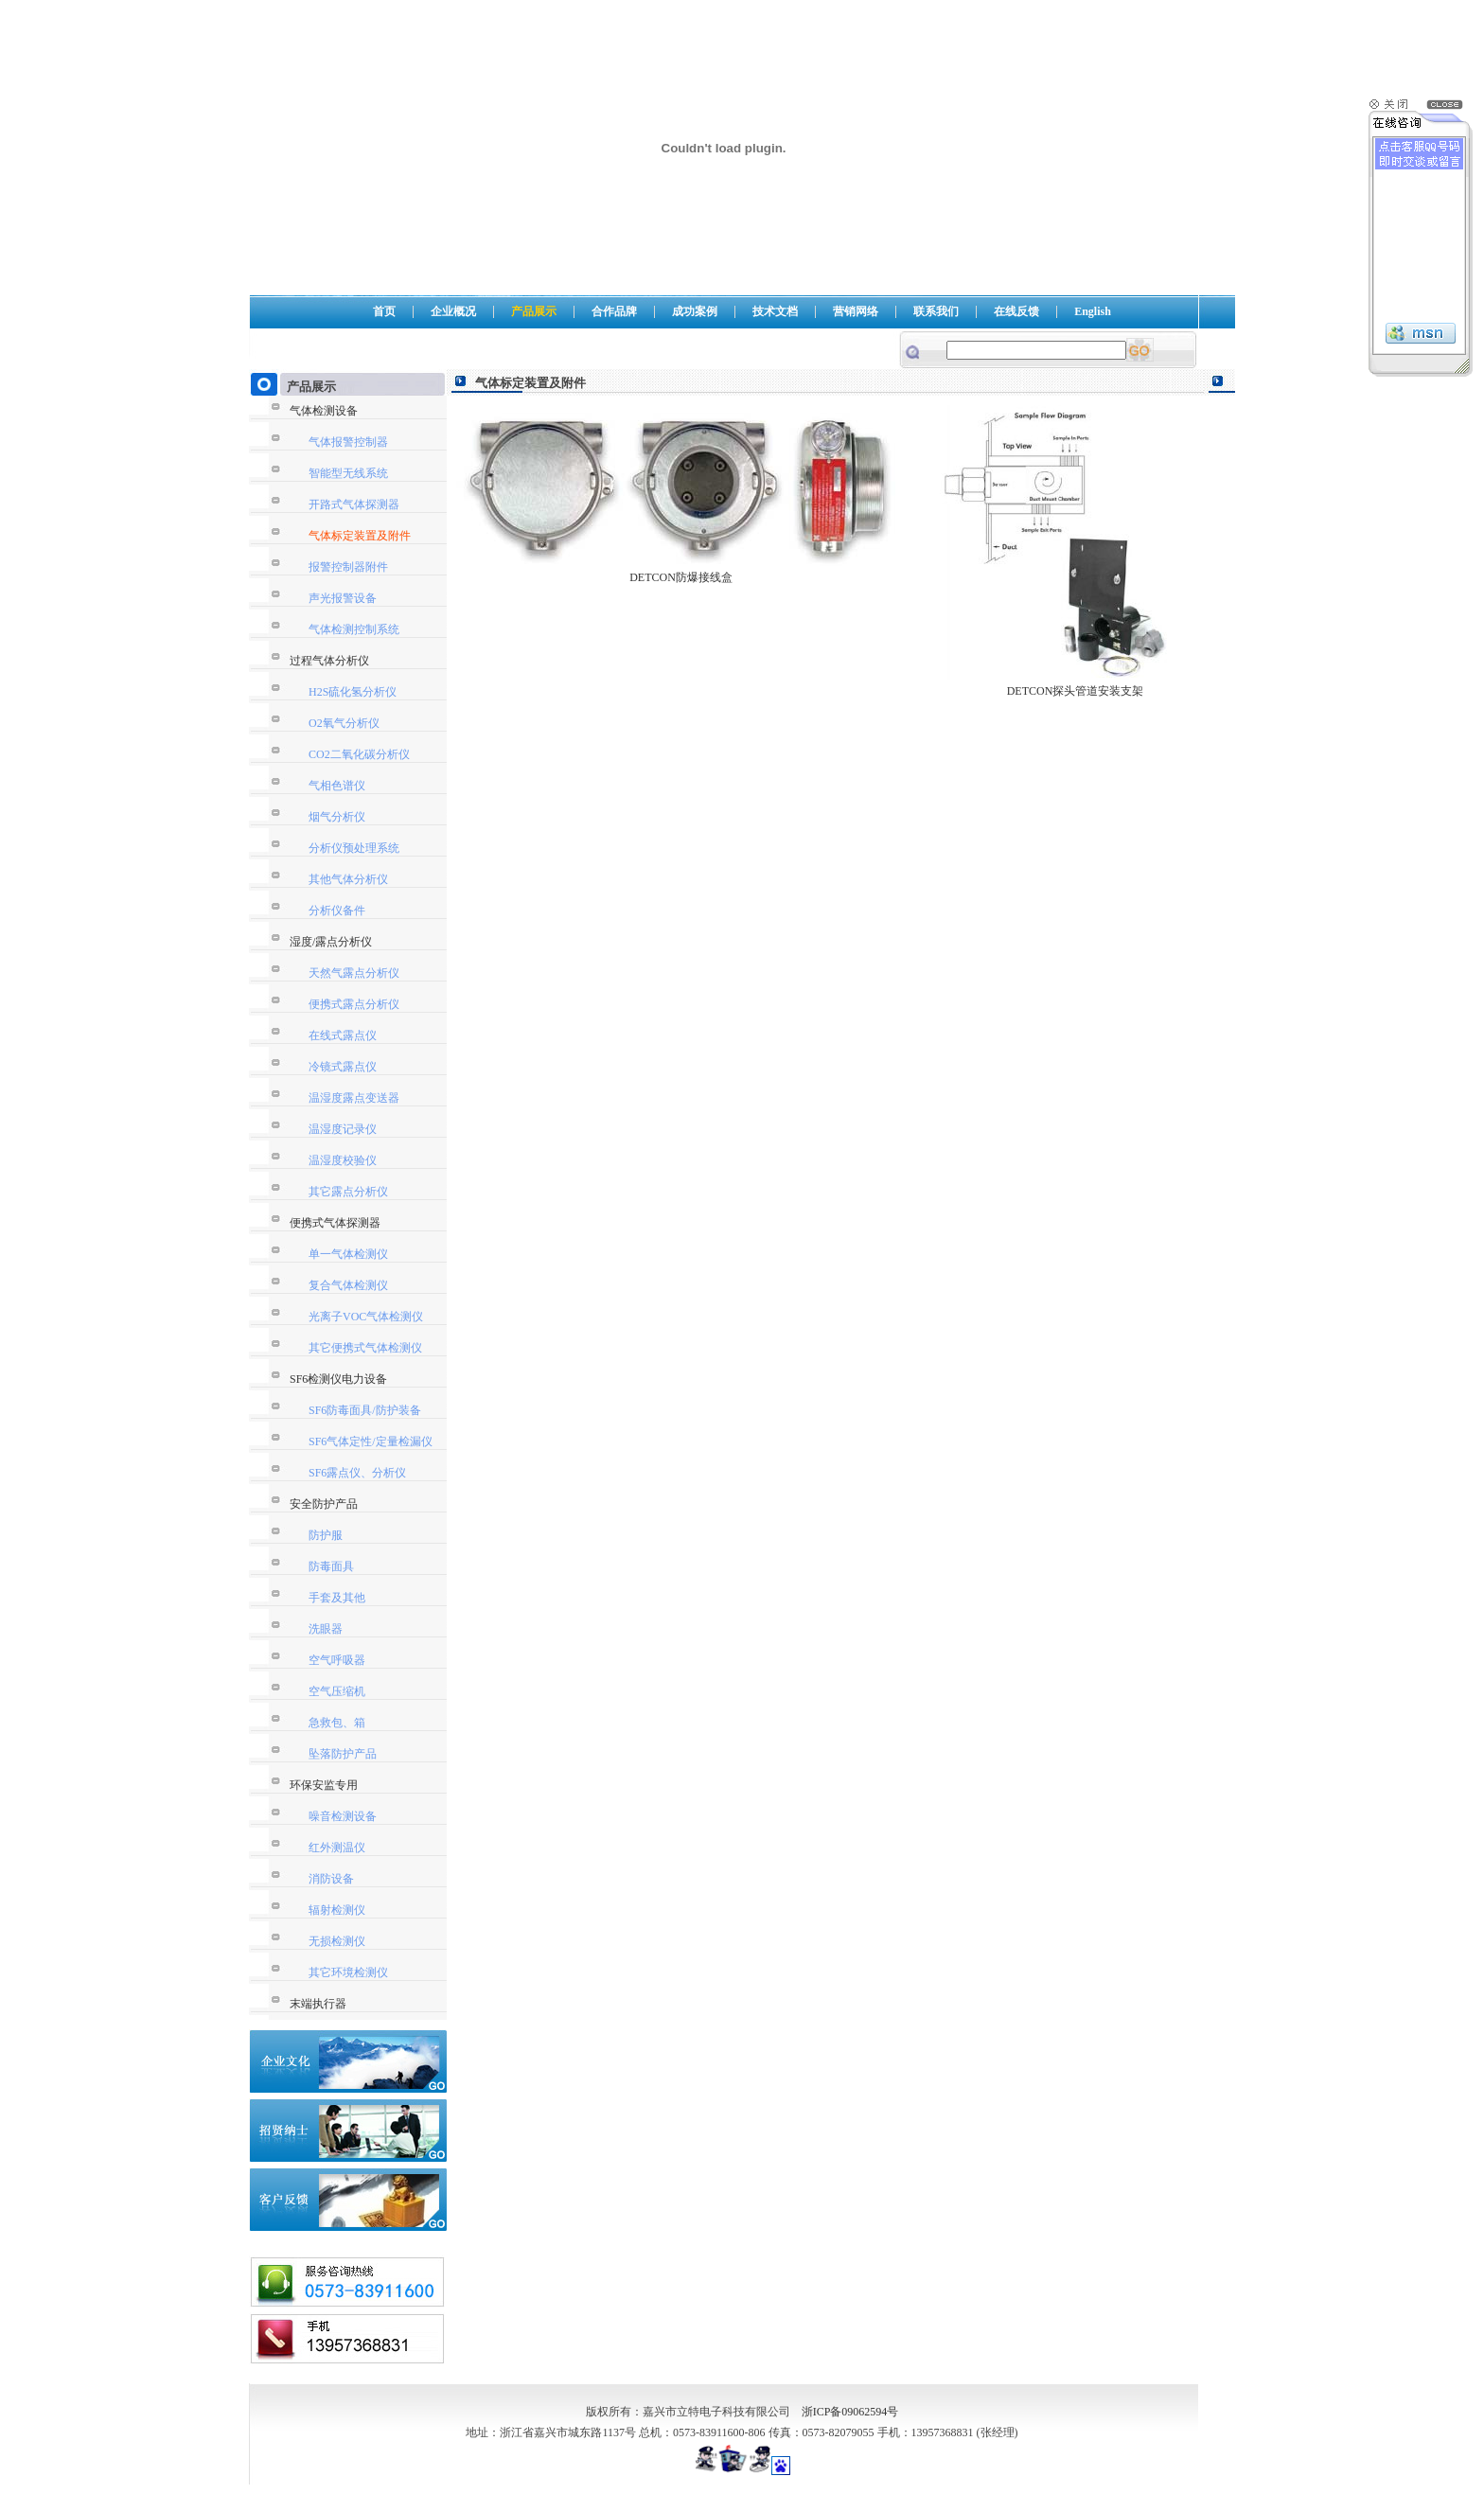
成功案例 (694, 311)
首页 (384, 311)
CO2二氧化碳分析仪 (359, 754)
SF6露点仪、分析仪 (357, 1472)
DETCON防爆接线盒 (681, 577)
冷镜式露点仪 (343, 1066)
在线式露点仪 (343, 1035)
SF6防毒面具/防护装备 (365, 1410)
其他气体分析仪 (348, 879)
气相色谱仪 (337, 785)
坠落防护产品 (343, 1753)
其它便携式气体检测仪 (365, 1347)
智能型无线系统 (348, 473)
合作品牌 (614, 311)
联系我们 (936, 311)
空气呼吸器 (337, 1660)
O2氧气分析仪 (344, 723)
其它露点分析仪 (348, 1191)
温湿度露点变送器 (354, 1098)
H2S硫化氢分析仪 (353, 692)
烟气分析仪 (337, 816)
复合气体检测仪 (348, 1285)
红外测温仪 (337, 1847)
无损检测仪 (337, 1941)
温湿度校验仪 (343, 1160)
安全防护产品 (324, 1504)
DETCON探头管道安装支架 (1075, 691)
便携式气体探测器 (335, 1222)
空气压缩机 (337, 1691)
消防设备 (331, 1878)
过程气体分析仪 (329, 660)
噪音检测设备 (343, 1816)
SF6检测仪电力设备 (338, 1379)
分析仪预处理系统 (354, 848)
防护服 (326, 1535)
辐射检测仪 (337, 1910)
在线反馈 (1016, 311)
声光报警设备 (343, 598)
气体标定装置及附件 (360, 535)
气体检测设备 (324, 410)
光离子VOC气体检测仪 (366, 1316)
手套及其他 (337, 1597)
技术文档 (775, 311)
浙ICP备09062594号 (850, 2411)
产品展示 (533, 311)
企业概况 (453, 311)
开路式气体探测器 (354, 504)
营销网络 (855, 311)
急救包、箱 (337, 1722)
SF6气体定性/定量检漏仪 (371, 1441)
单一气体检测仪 (348, 1254)
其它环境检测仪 (348, 1972)
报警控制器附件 (348, 567)
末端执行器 (318, 2003)
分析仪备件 (337, 910)
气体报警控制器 (348, 442)
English (1092, 311)
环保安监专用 (324, 1785)
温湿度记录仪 (343, 1129)
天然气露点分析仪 (354, 973)
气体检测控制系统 (354, 629)
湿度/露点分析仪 (331, 941)
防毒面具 (331, 1566)
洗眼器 (326, 1629)
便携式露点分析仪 (354, 1004)
